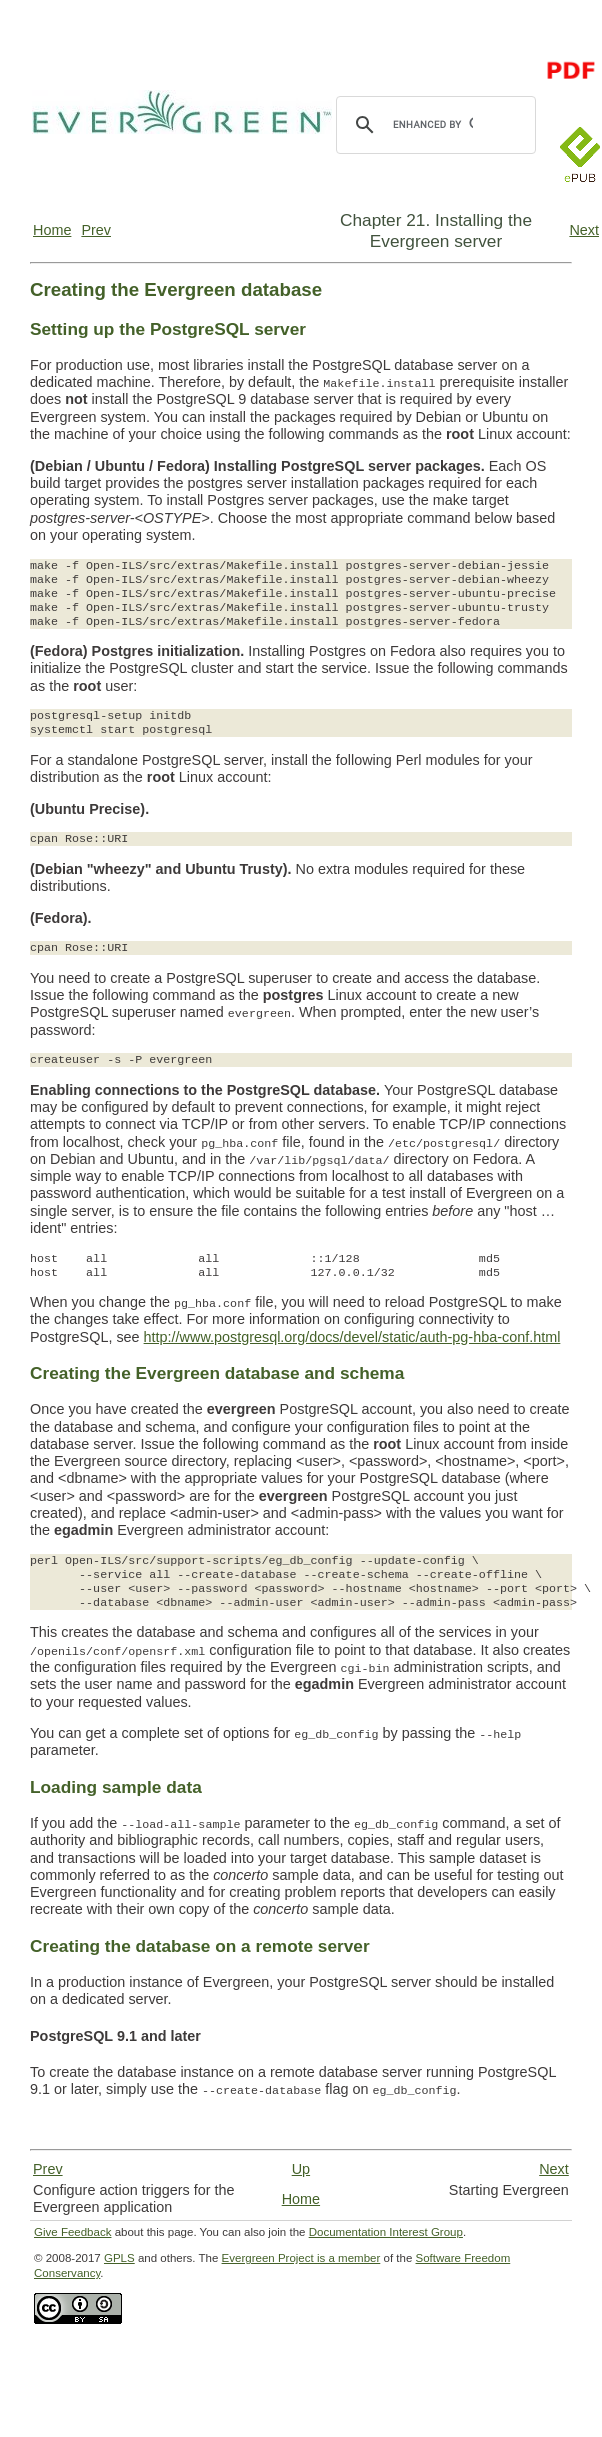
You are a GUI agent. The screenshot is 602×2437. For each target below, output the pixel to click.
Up (301, 2169)
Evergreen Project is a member (301, 2258)
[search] (433, 125)
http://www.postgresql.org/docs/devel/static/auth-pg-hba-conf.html (352, 1337)
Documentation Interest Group (386, 2232)
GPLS (119, 2258)
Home (52, 230)
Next (584, 230)
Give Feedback (72, 2232)
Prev (96, 230)
